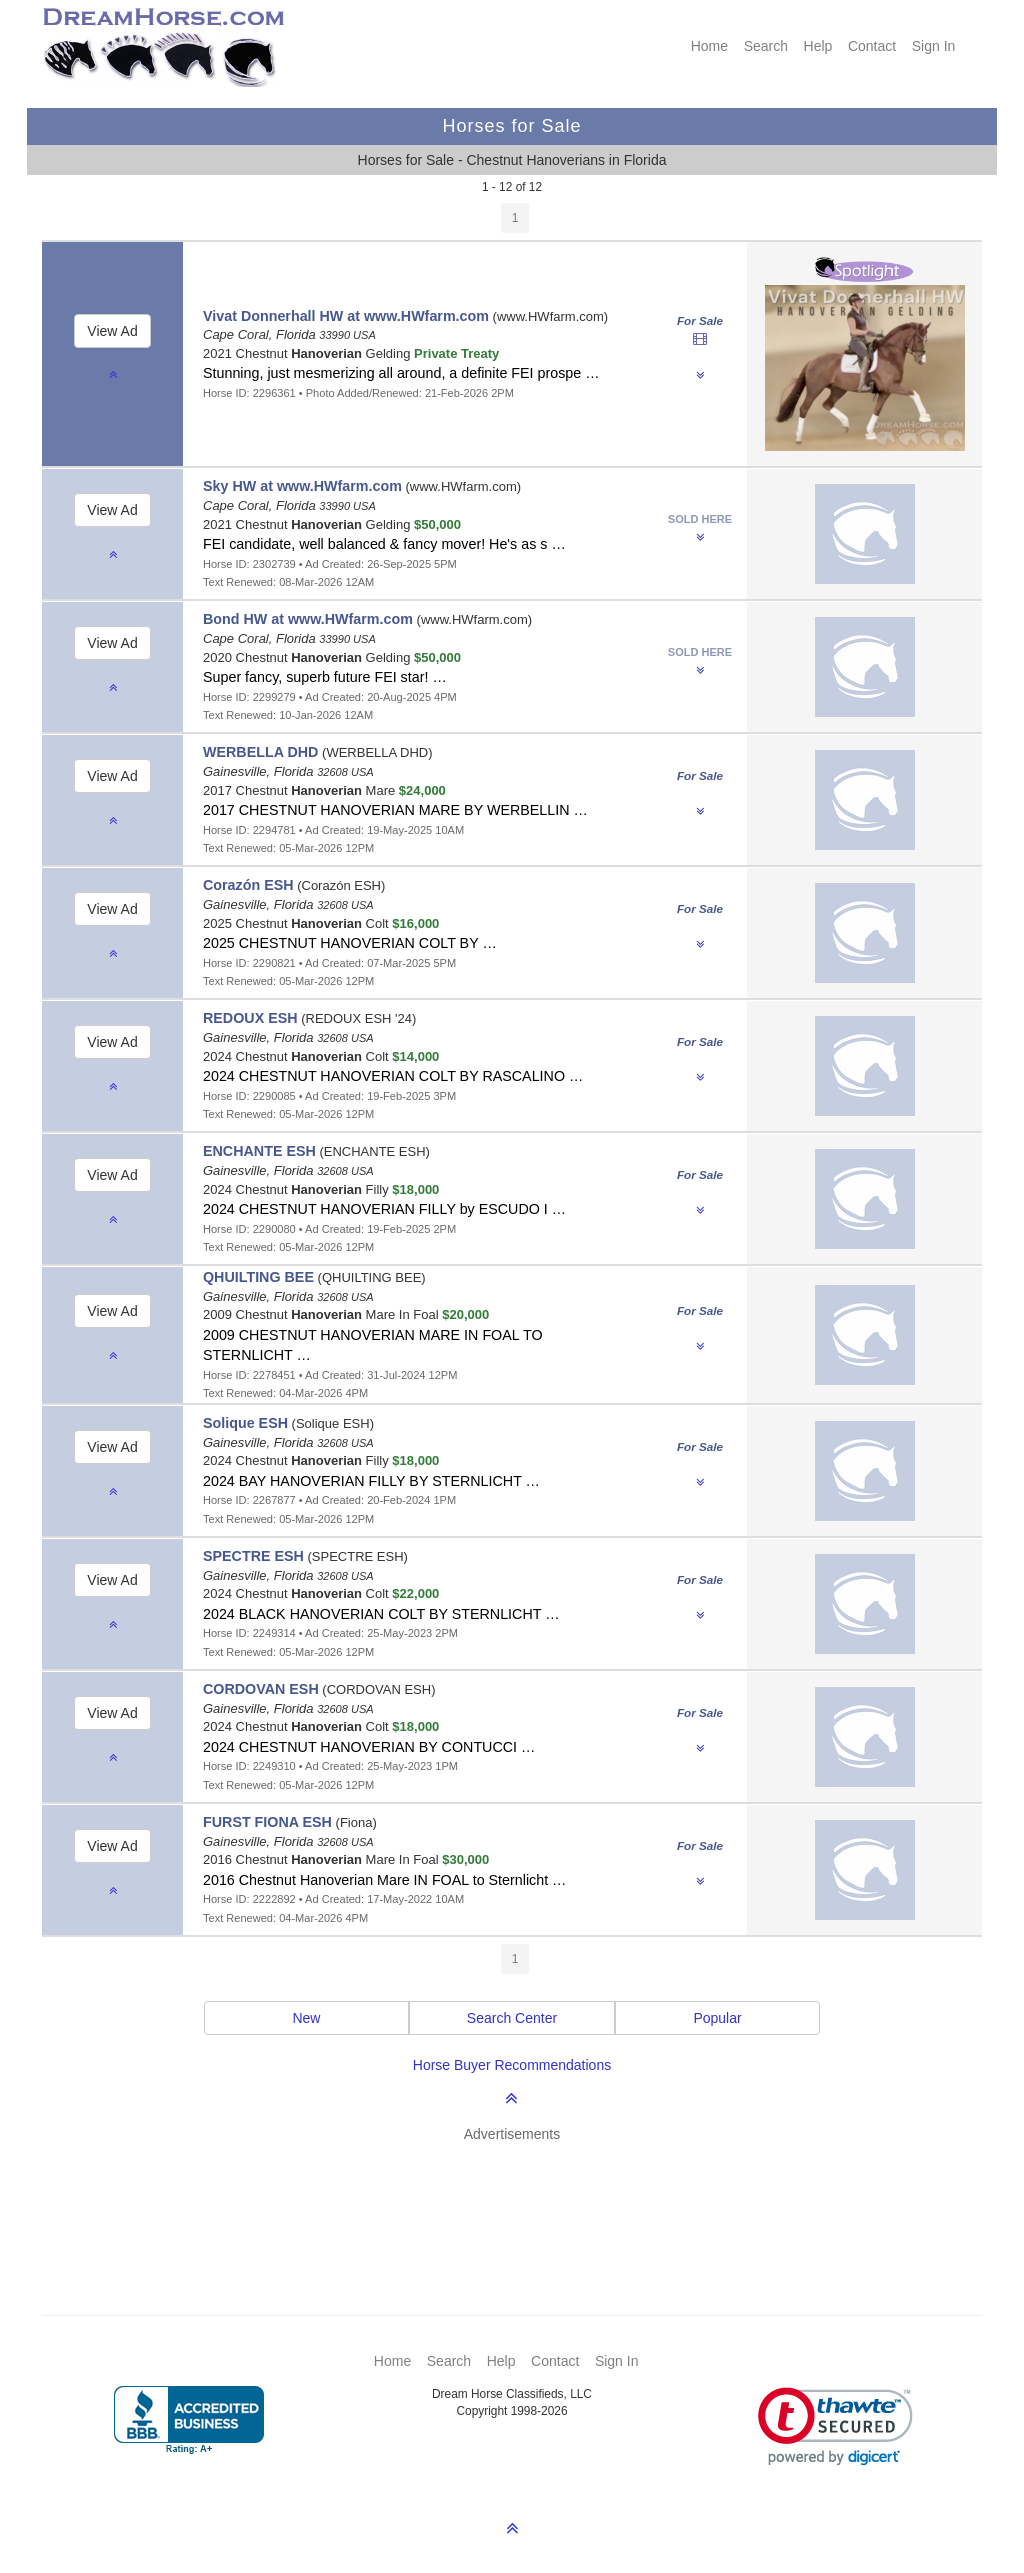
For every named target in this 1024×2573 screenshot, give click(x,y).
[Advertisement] (522, 2199)
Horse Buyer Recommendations (512, 2065)
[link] (835, 2426)
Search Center (512, 2018)
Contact (872, 46)
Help (818, 46)
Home (709, 46)
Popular (717, 2018)
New (306, 2018)
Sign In (934, 46)
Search (766, 46)
